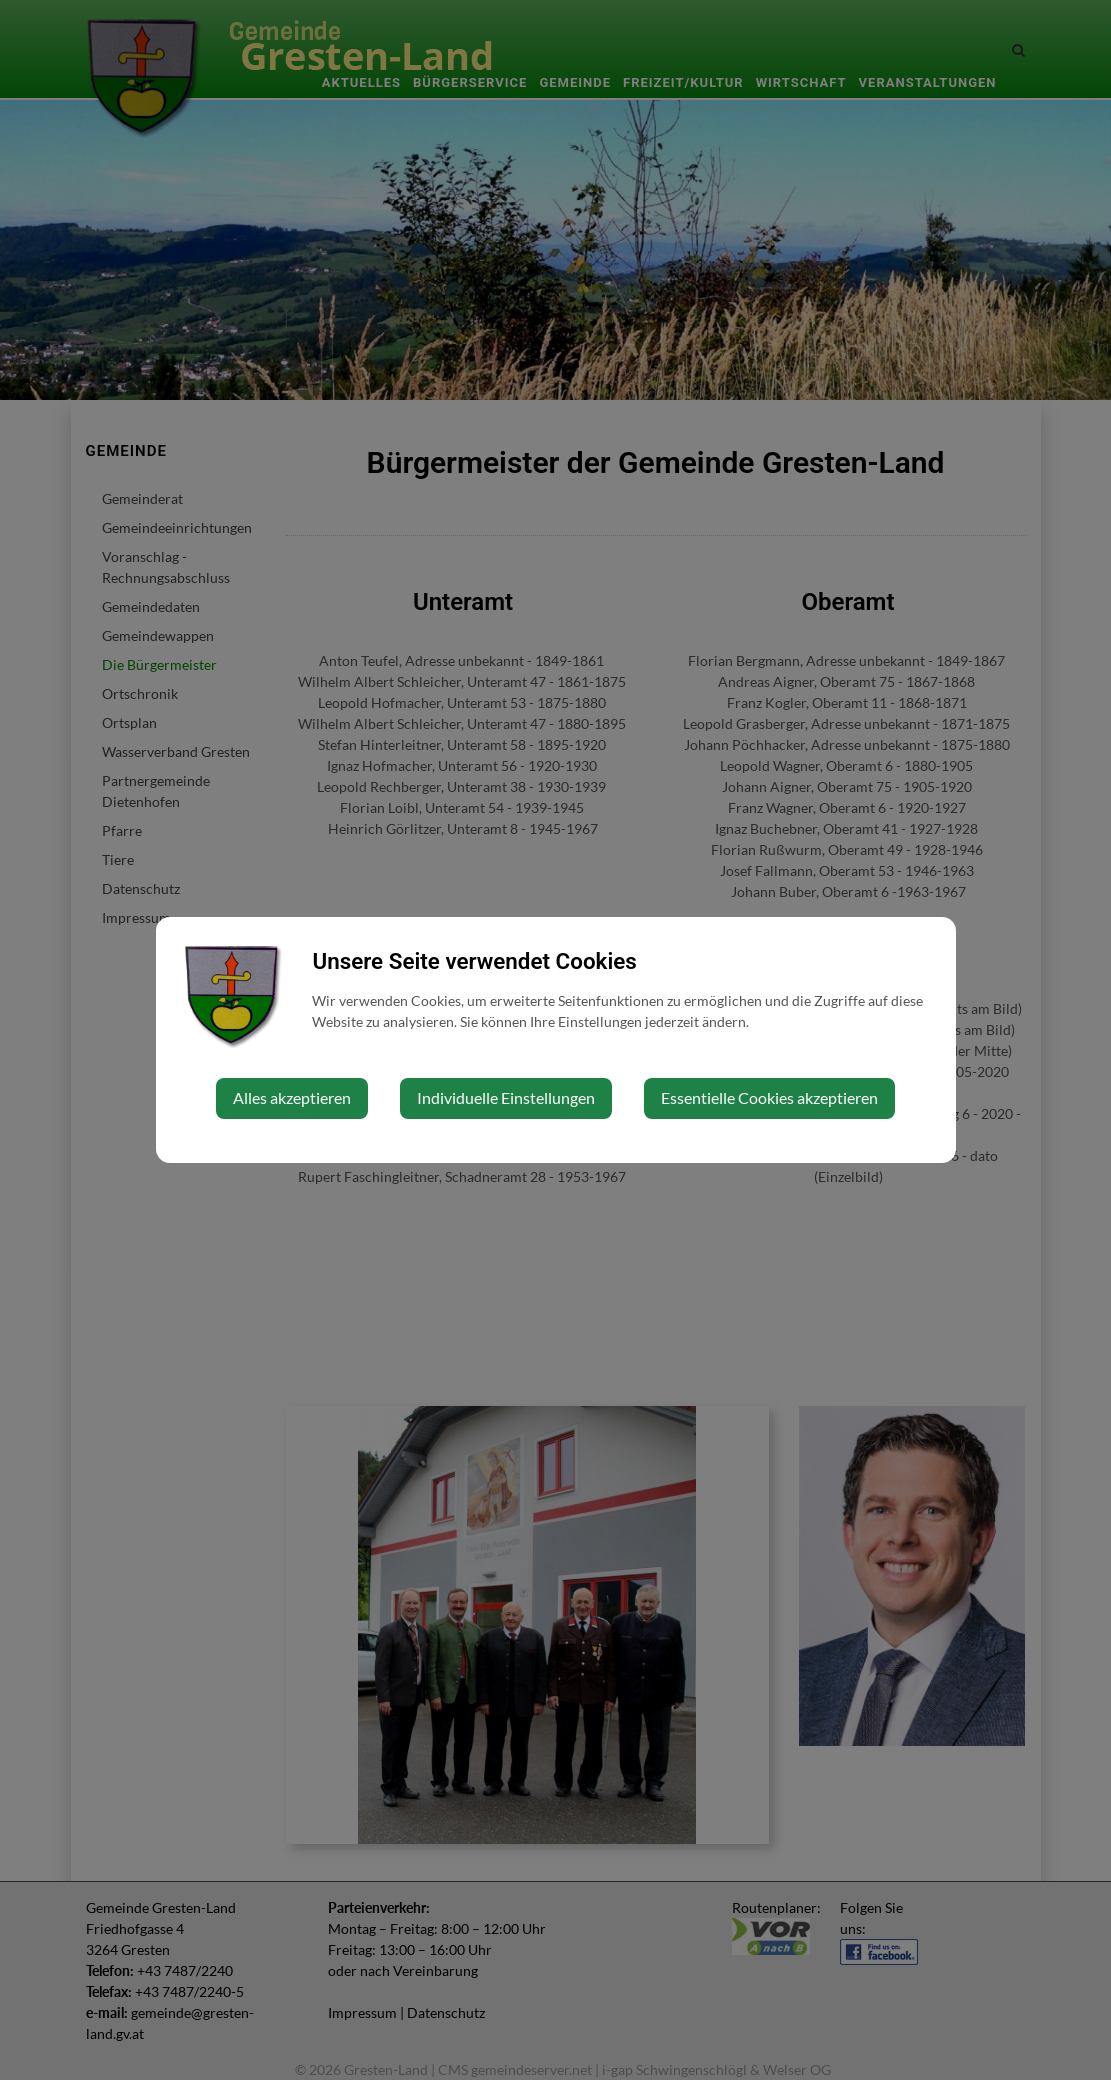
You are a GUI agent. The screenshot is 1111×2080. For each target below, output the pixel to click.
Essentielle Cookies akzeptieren (769, 1097)
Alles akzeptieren (292, 1097)
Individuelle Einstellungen (506, 1097)
